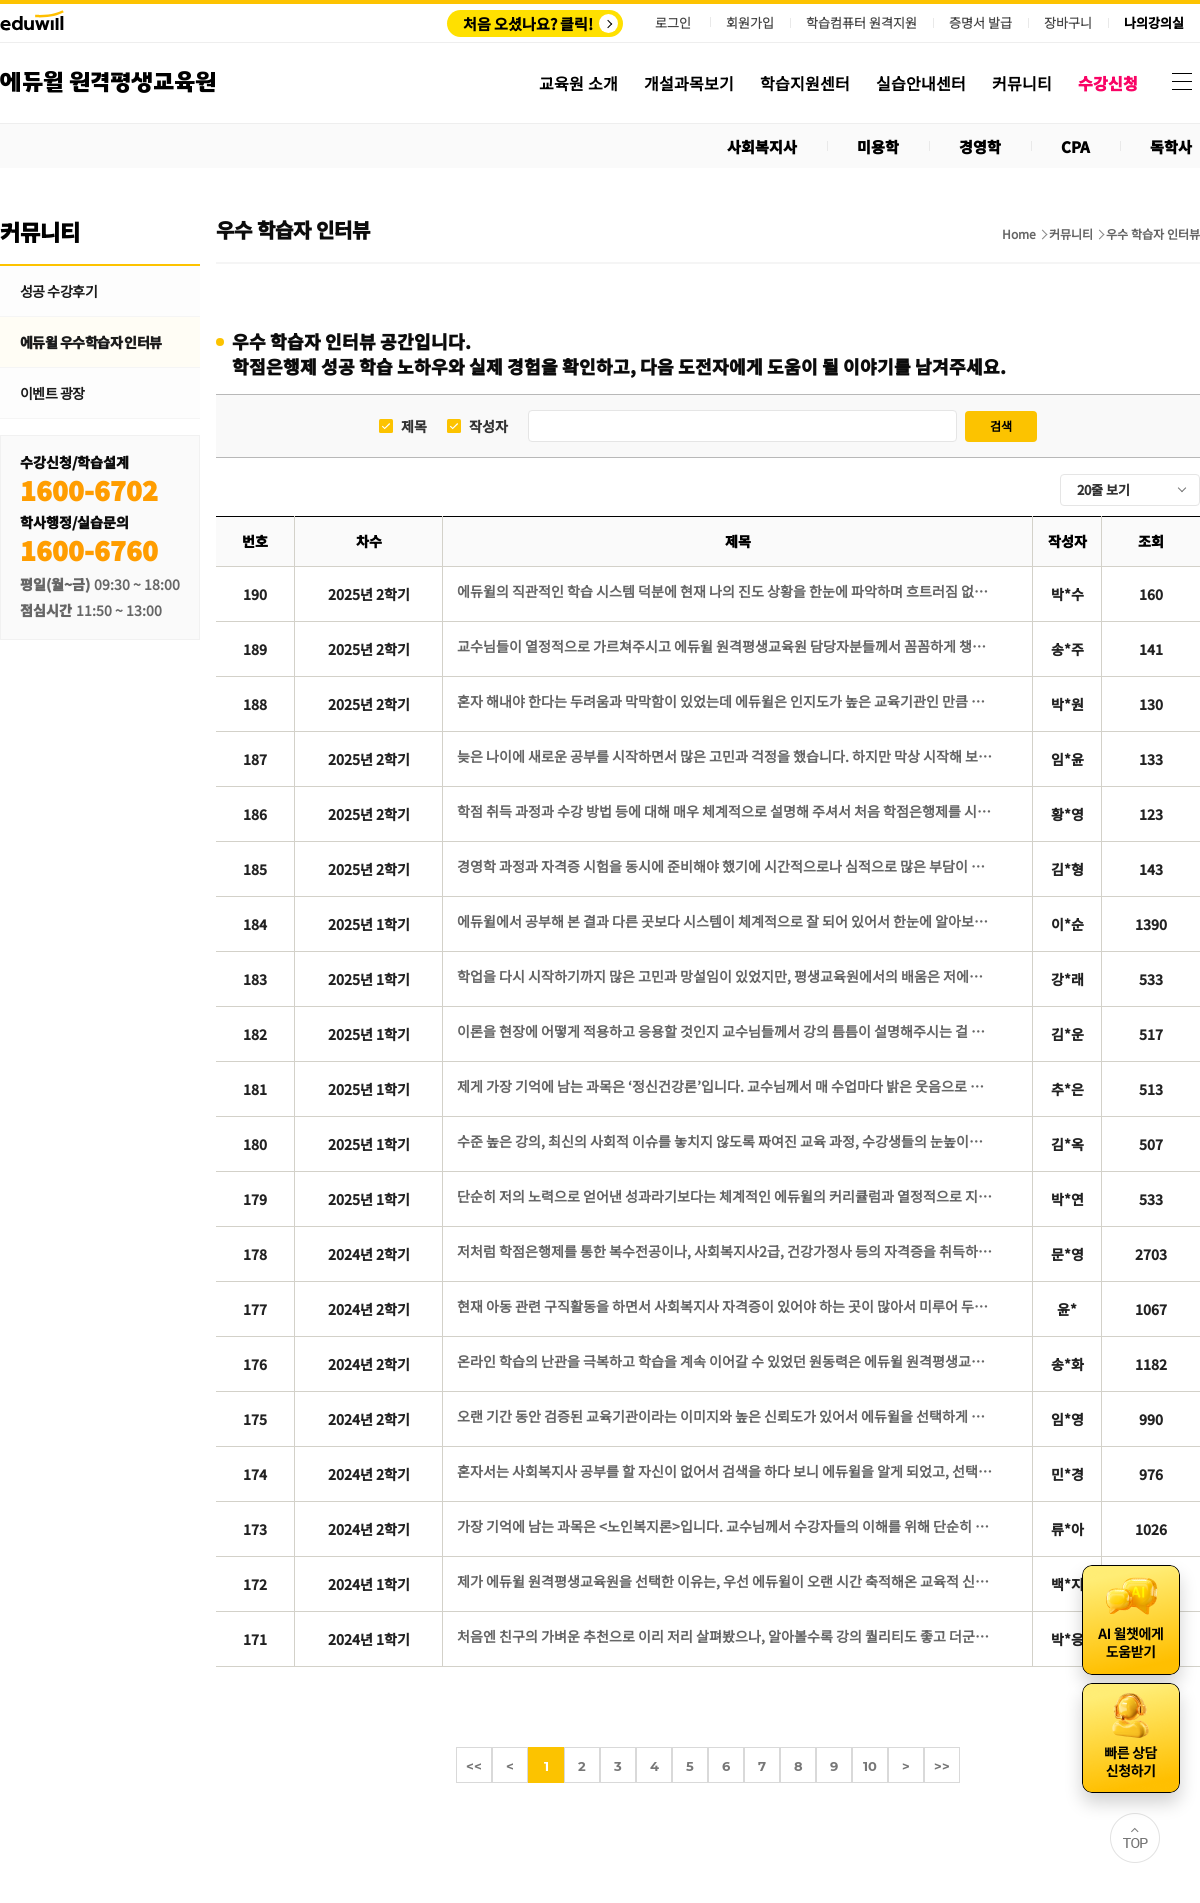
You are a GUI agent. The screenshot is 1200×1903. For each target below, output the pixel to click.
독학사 (1171, 146)
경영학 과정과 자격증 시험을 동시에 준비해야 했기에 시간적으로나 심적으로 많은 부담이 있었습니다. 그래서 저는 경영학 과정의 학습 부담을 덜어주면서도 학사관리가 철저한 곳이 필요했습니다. (726, 866)
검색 (1001, 425)
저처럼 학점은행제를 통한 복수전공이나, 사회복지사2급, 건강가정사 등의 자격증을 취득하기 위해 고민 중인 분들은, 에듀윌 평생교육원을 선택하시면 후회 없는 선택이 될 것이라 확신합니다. (726, 1251)
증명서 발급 (980, 23)
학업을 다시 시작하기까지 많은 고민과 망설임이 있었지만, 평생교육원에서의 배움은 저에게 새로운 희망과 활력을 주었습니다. (726, 976)
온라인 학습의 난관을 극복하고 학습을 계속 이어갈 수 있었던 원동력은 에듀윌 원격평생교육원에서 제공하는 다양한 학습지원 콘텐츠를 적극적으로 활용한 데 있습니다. (726, 1361)
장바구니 (1068, 23)
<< (474, 1766)
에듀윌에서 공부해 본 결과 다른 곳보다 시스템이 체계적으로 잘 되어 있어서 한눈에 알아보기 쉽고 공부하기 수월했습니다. (726, 921)
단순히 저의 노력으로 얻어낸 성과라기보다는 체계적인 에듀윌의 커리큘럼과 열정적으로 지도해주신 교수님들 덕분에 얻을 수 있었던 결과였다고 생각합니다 (726, 1196)
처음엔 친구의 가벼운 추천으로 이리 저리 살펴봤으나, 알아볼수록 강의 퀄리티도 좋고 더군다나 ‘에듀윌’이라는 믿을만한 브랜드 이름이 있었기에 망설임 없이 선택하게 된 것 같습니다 (726, 1636)
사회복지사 (762, 146)
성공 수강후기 (58, 291)
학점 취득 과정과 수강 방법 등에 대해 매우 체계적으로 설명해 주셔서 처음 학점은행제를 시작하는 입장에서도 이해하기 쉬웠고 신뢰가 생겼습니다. (726, 811)
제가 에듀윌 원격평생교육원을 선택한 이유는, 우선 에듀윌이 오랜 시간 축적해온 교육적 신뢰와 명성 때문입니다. (726, 1581)
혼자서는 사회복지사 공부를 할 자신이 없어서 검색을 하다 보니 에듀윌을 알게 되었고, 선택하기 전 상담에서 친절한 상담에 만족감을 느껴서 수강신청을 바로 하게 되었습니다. (726, 1471)
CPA (1075, 146)
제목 (414, 426)
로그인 (673, 22)
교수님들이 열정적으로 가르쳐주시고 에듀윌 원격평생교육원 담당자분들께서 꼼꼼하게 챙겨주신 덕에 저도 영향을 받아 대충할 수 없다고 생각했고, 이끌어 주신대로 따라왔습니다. (726, 646)
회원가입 (750, 22)
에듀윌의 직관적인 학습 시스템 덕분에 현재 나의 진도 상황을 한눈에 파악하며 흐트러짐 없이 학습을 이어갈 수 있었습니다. (726, 591)
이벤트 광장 (52, 393)
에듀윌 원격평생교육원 (108, 82)
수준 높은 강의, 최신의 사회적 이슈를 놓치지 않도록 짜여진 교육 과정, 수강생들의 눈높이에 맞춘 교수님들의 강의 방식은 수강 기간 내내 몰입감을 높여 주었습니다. (726, 1141)
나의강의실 (1154, 23)
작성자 (488, 426)
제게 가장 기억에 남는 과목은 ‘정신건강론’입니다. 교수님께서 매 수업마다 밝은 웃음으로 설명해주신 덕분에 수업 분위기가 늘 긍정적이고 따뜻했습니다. (726, 1086)
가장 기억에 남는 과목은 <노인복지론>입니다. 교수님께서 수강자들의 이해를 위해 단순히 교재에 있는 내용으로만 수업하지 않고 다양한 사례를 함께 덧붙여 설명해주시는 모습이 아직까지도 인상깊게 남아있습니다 (726, 1526)
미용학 (878, 146)
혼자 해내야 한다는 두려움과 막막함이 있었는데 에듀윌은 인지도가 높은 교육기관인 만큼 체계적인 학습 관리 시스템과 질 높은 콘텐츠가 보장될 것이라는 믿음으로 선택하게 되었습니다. (726, 701)
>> (942, 1766)
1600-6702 (89, 489)
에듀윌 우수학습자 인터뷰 (91, 342)
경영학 (980, 146)
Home (1019, 234)
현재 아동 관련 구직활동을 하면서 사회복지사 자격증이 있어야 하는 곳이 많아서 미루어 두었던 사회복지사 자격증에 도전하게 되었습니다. (726, 1306)
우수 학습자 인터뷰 (1153, 234)
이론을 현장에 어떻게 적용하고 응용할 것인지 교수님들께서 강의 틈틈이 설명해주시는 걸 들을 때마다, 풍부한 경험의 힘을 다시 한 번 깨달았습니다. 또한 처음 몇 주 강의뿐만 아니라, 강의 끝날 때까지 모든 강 (726, 1031)
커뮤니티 (1071, 234)
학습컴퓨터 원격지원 (861, 23)
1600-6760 (89, 549)
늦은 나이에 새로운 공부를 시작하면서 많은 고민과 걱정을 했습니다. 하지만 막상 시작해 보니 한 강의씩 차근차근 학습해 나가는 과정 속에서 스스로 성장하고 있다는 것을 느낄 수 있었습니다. (726, 756)
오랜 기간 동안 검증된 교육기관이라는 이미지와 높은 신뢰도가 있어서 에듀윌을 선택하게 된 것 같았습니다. (726, 1416)
